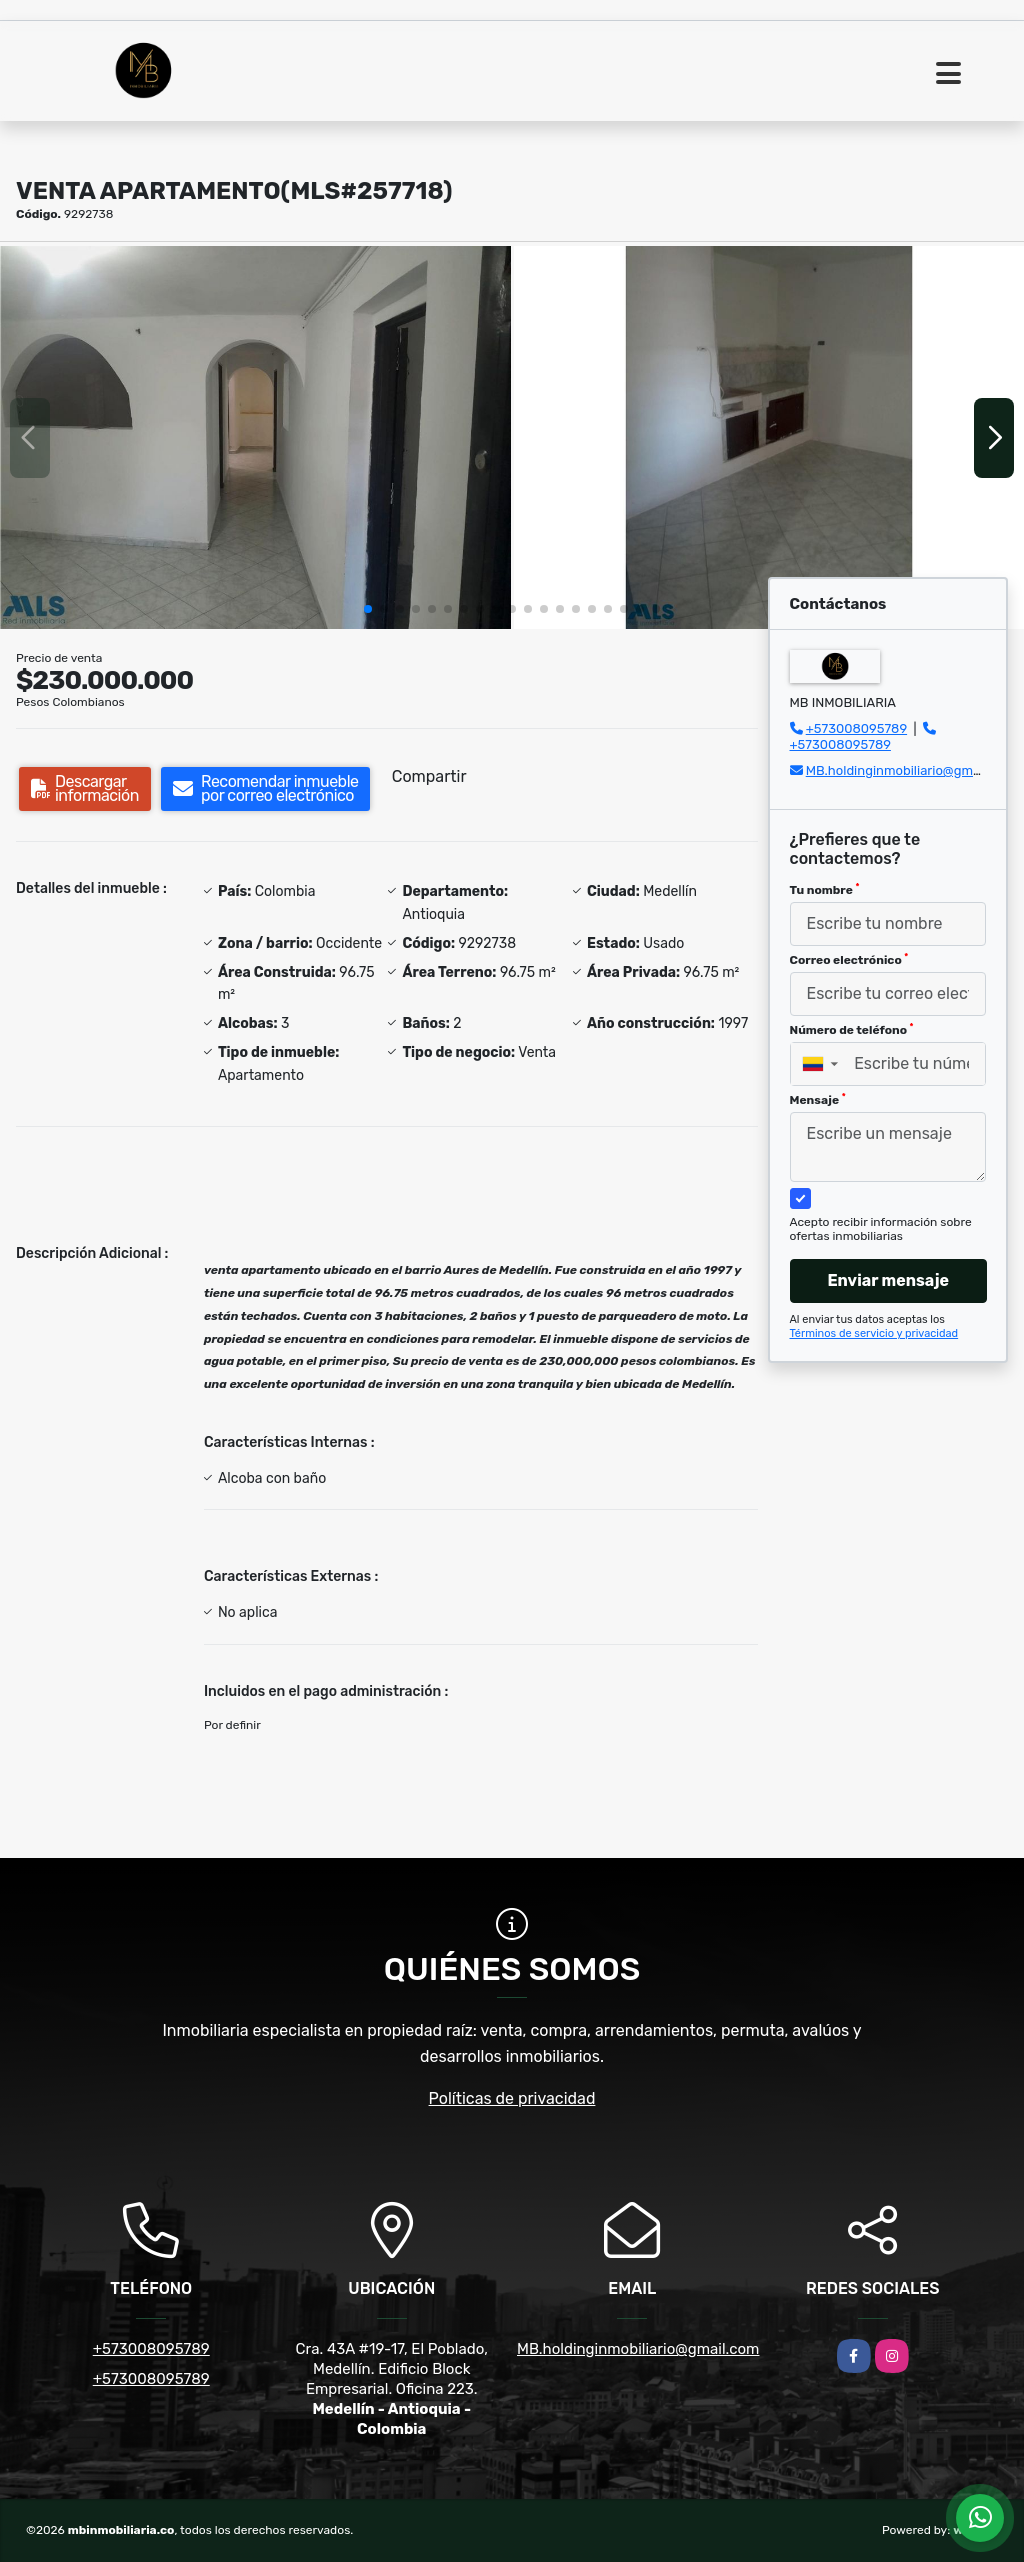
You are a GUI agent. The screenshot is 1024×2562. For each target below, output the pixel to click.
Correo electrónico (849, 960)
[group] (255, 437)
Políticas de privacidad (512, 2098)
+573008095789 (856, 728)
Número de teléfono (852, 1030)
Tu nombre (825, 890)
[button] (368, 609)
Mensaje (818, 1100)
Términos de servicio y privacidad (874, 1333)
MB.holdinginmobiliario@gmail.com (911, 770)
